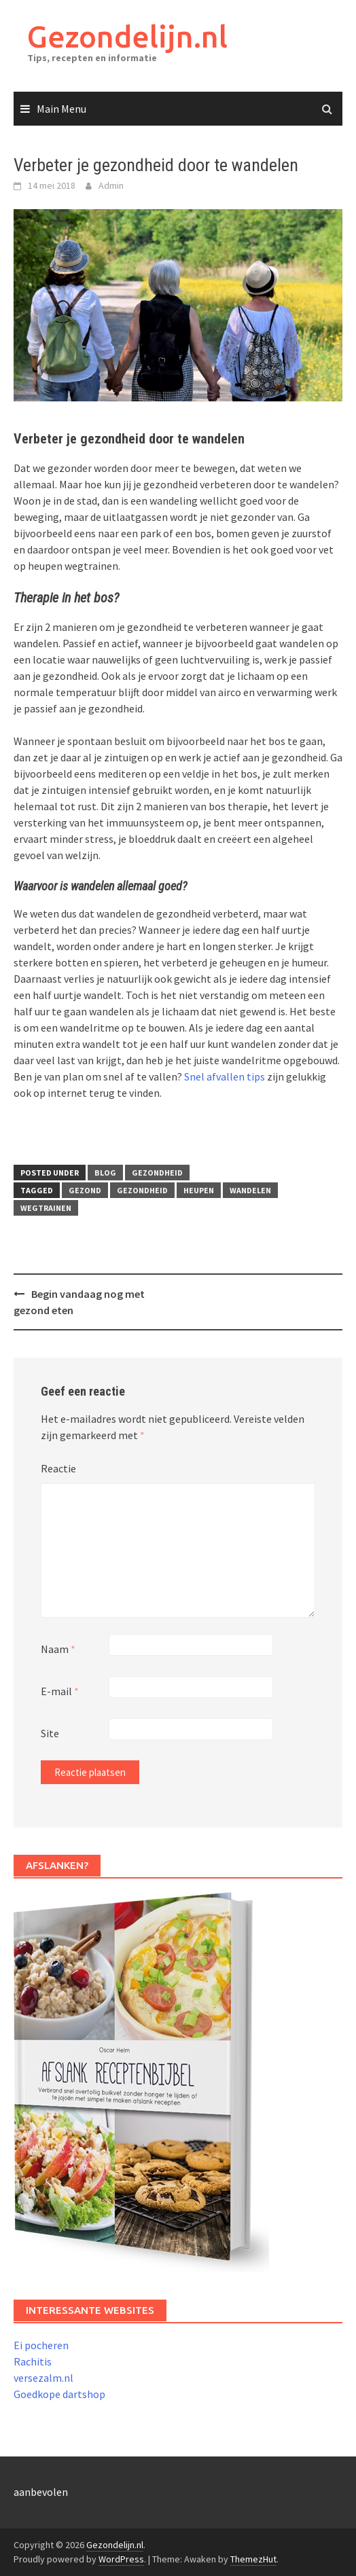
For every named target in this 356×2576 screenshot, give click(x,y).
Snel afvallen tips (224, 1076)
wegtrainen (45, 1208)
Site (50, 1733)
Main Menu (61, 108)
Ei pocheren (41, 2345)
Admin (111, 185)
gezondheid (142, 1190)
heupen (198, 1190)
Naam (58, 1649)
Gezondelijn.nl (127, 36)
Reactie (58, 1468)
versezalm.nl (43, 2377)
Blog (105, 1172)
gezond (85, 1190)
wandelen (250, 1190)
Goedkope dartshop (59, 2394)
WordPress (121, 2559)
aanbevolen (41, 2492)
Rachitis (33, 2361)
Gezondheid (157, 1172)
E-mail (60, 1691)
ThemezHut (253, 2559)
